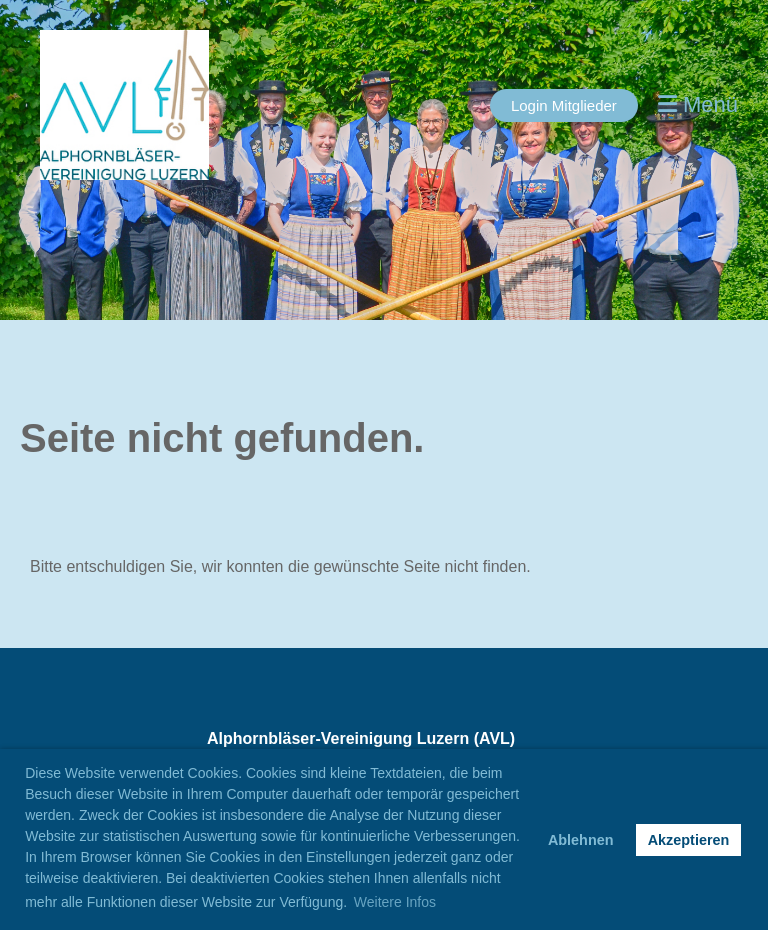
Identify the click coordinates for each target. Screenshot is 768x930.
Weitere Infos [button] (395, 902)
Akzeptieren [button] (689, 840)
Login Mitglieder (564, 105)
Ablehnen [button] (581, 840)
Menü (698, 104)
